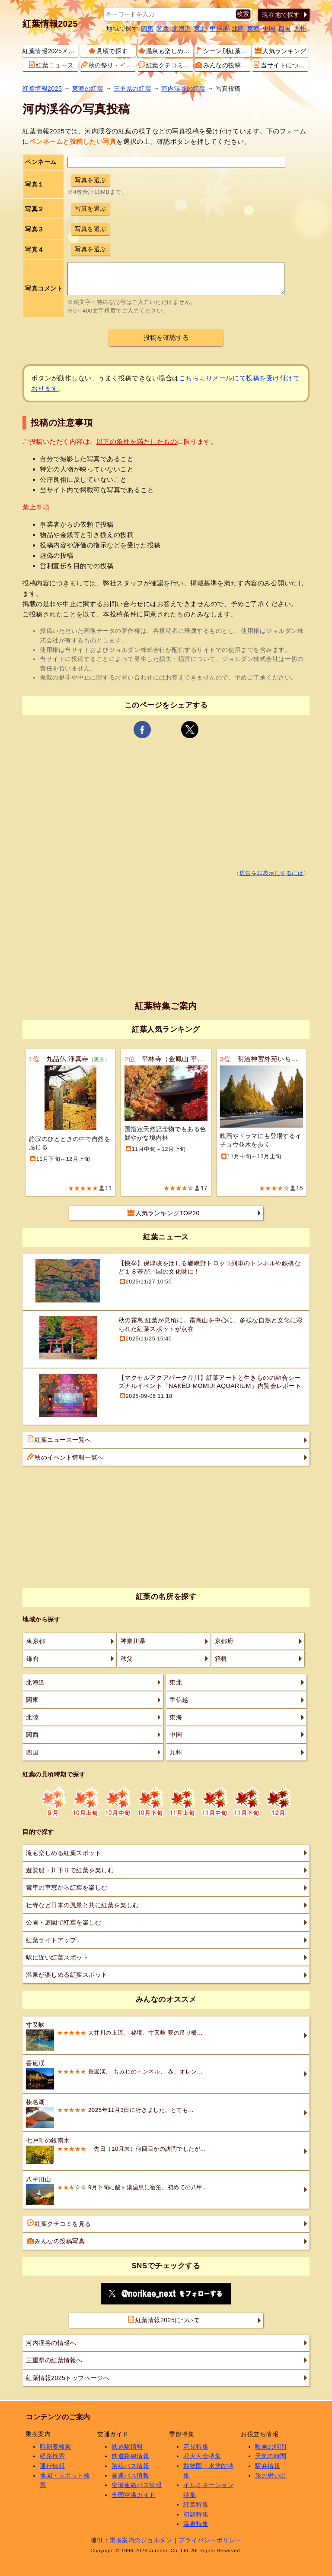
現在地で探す (281, 14)
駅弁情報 (267, 2465)
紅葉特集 (195, 2504)
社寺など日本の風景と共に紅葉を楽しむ (82, 1905)
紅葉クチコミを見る (59, 2223)
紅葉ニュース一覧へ (59, 1439)
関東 (147, 28)
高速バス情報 (130, 2475)
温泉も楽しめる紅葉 (165, 50)
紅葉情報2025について (164, 2319)
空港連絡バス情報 (137, 2484)
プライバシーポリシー (210, 2540)
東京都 (35, 1640)
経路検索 (52, 2456)
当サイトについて (280, 65)
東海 (253, 28)
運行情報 (52, 2465)
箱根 (221, 1658)
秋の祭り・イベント (108, 65)
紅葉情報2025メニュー (50, 50)
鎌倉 (32, 1658)
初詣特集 (195, 2514)
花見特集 (195, 2446)
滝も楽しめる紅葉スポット (63, 1852)
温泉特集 (195, 2523)
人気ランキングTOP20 (164, 1213)
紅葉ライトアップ (51, 1940)
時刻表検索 (55, 2446)
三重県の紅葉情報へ (54, 2360)
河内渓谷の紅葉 (183, 88)
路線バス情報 (130, 2465)
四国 (284, 28)
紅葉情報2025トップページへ (67, 2377)
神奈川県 (133, 1640)
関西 (162, 28)
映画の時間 (271, 2446)
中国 (269, 28)
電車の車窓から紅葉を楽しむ (67, 1887)
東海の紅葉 (88, 88)
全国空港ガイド (134, 2494)
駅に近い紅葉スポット (57, 1957)
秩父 (127, 1658)
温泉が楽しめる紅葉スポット (67, 1974)
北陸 (238, 28)
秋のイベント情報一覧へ (65, 1457)
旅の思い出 (271, 2475)
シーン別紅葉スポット (222, 50)
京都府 (224, 1640)
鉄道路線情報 (130, 2456)
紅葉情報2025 (50, 23)
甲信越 (219, 28)
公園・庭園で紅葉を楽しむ (63, 1922)
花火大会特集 (202, 2456)
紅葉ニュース (50, 65)
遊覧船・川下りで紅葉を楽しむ (70, 1870)
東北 (200, 28)
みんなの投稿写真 (222, 65)
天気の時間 (271, 2456)
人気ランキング (280, 50)
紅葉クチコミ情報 (165, 65)
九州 (300, 28)
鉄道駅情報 (127, 2446)
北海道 (181, 28)
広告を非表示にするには (271, 873)
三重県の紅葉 (132, 88)
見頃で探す (108, 50)
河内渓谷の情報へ (51, 2342)
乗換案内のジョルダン (140, 2540)
